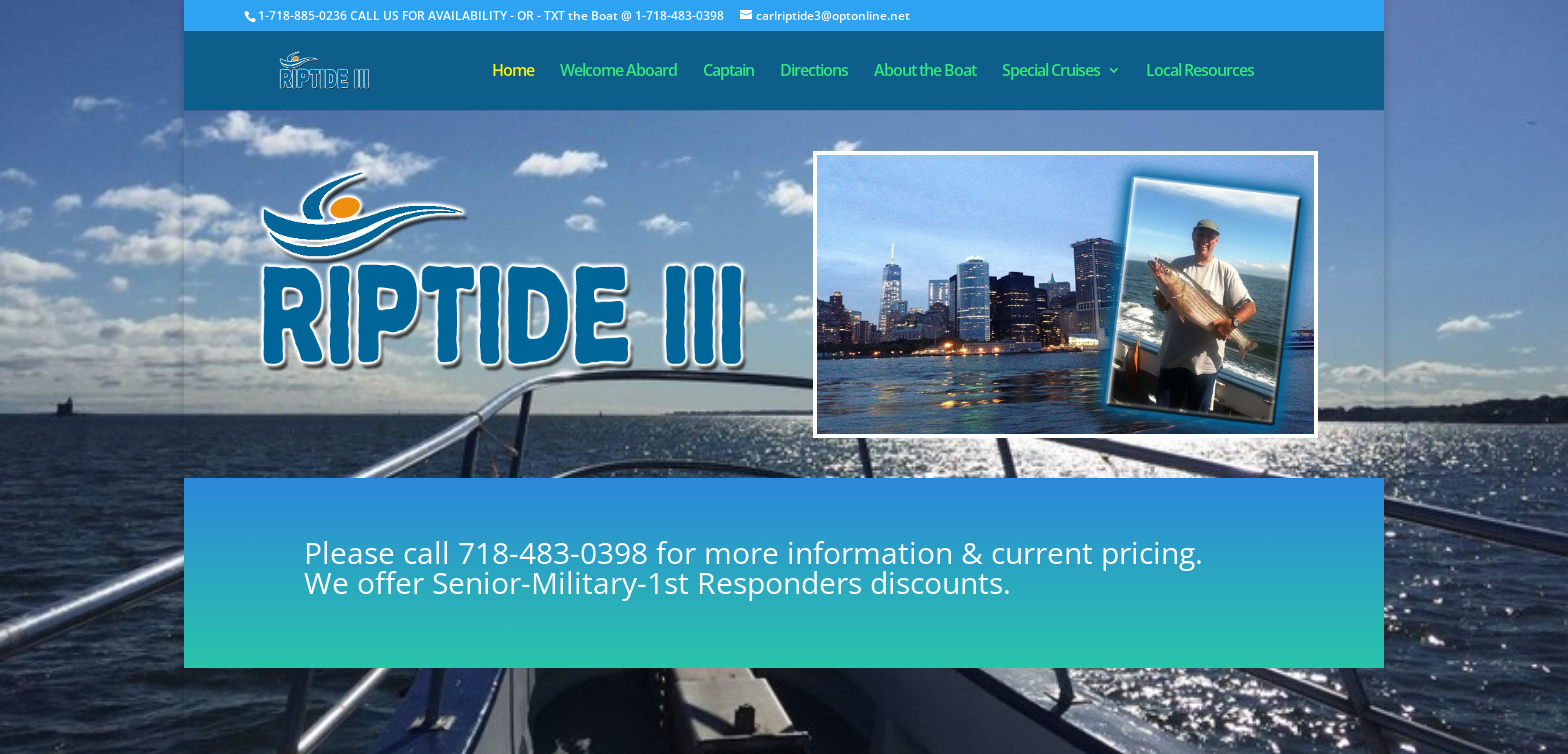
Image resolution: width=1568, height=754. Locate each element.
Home (513, 72)
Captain (728, 72)
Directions (814, 72)
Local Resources (1200, 72)
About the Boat (925, 72)
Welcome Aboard (618, 72)
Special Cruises (1051, 72)
